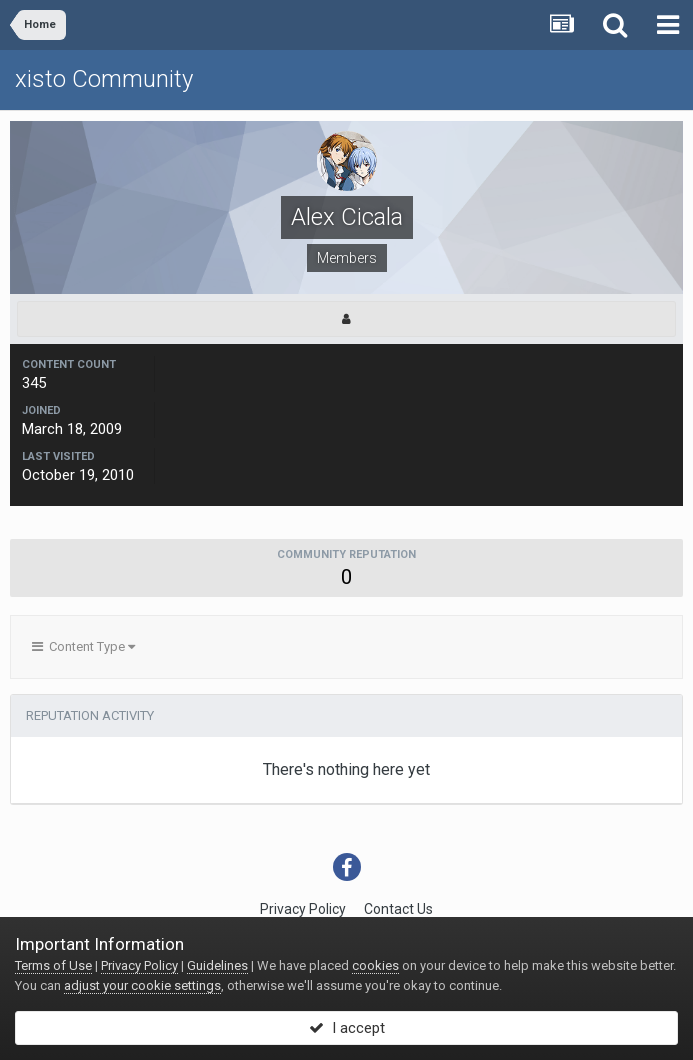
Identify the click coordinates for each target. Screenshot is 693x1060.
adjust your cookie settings (142, 985)
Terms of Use (53, 965)
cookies (375, 965)
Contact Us (398, 909)
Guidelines (217, 965)
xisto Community (104, 79)
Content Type (83, 646)
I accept (347, 1028)
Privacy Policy (303, 909)
